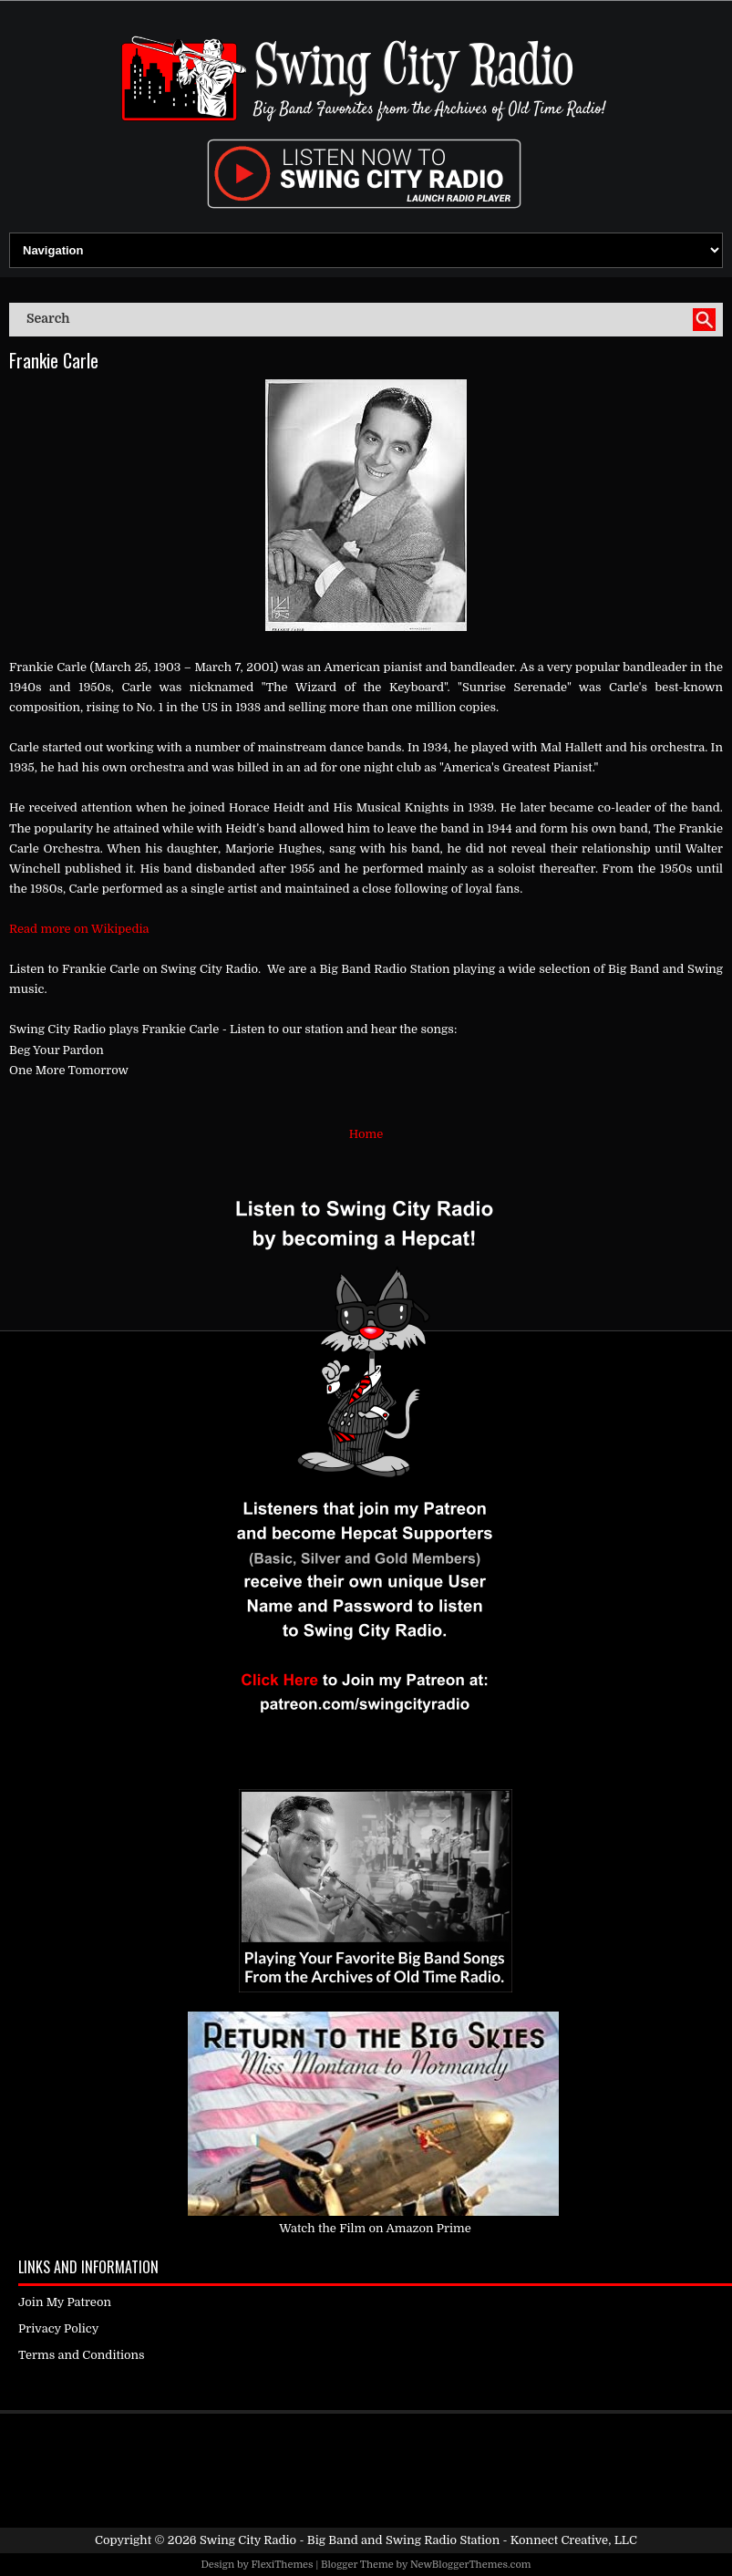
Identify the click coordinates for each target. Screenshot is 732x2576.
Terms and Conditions (81, 2355)
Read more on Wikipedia (79, 929)
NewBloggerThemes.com (470, 2565)
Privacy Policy (58, 2328)
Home (366, 1134)
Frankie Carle (53, 360)
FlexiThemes (282, 2565)
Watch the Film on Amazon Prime (375, 2228)
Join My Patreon (64, 2302)
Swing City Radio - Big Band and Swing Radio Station (350, 2540)
